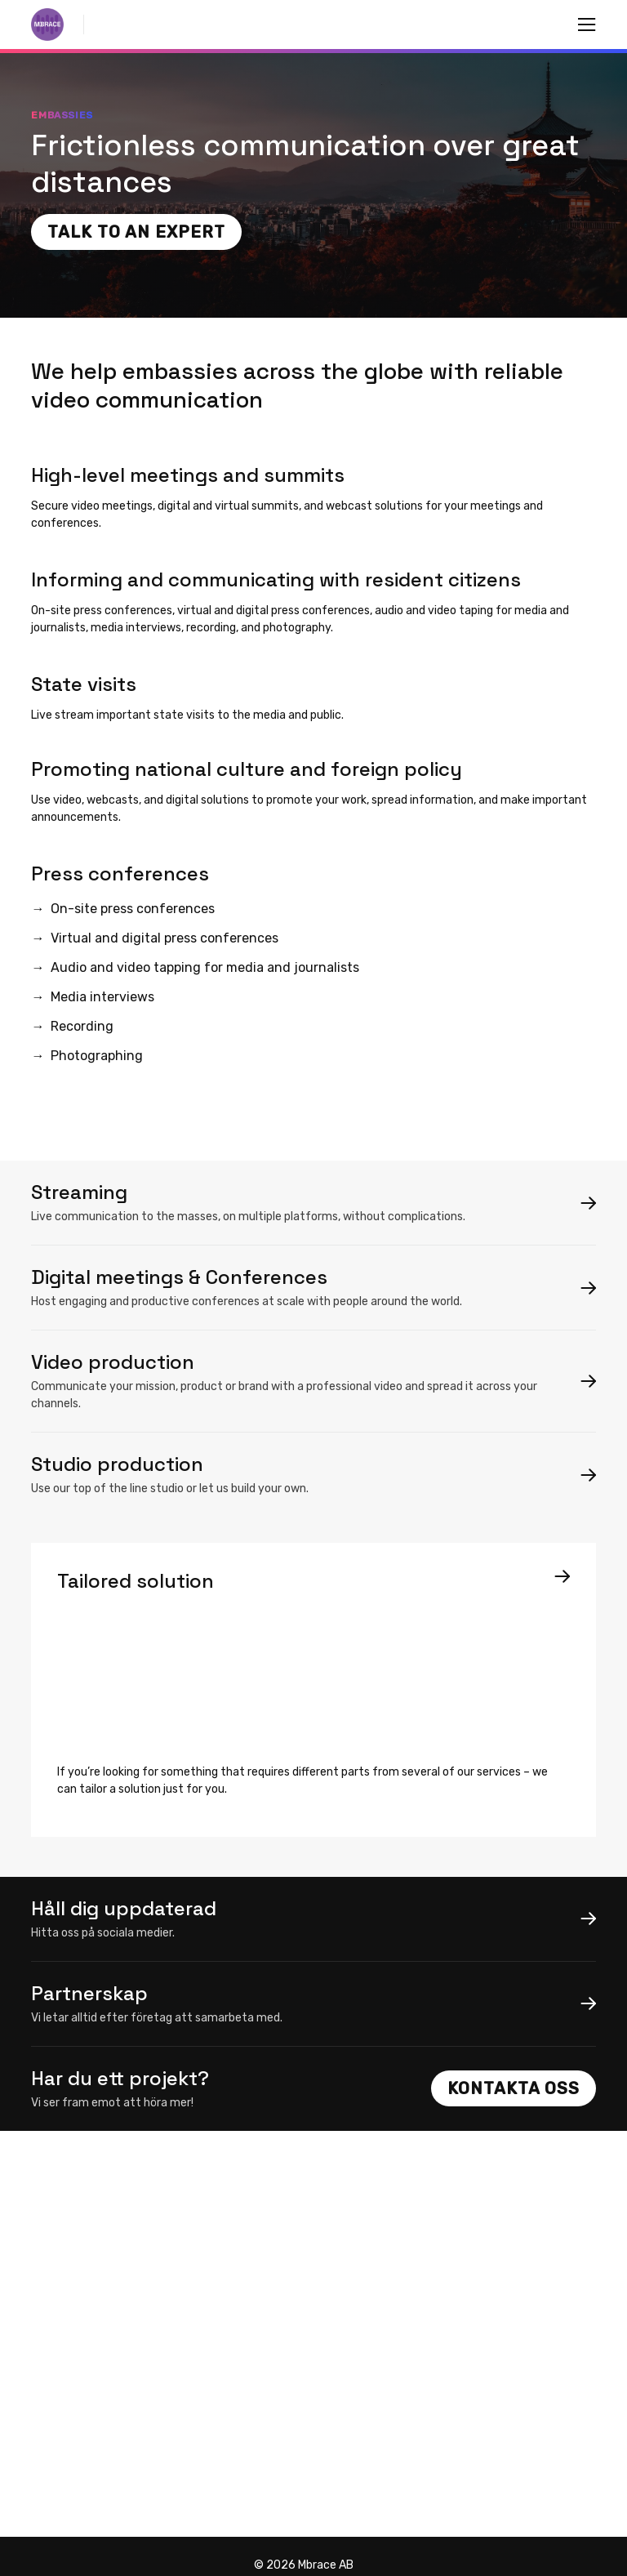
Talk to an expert (136, 232)
